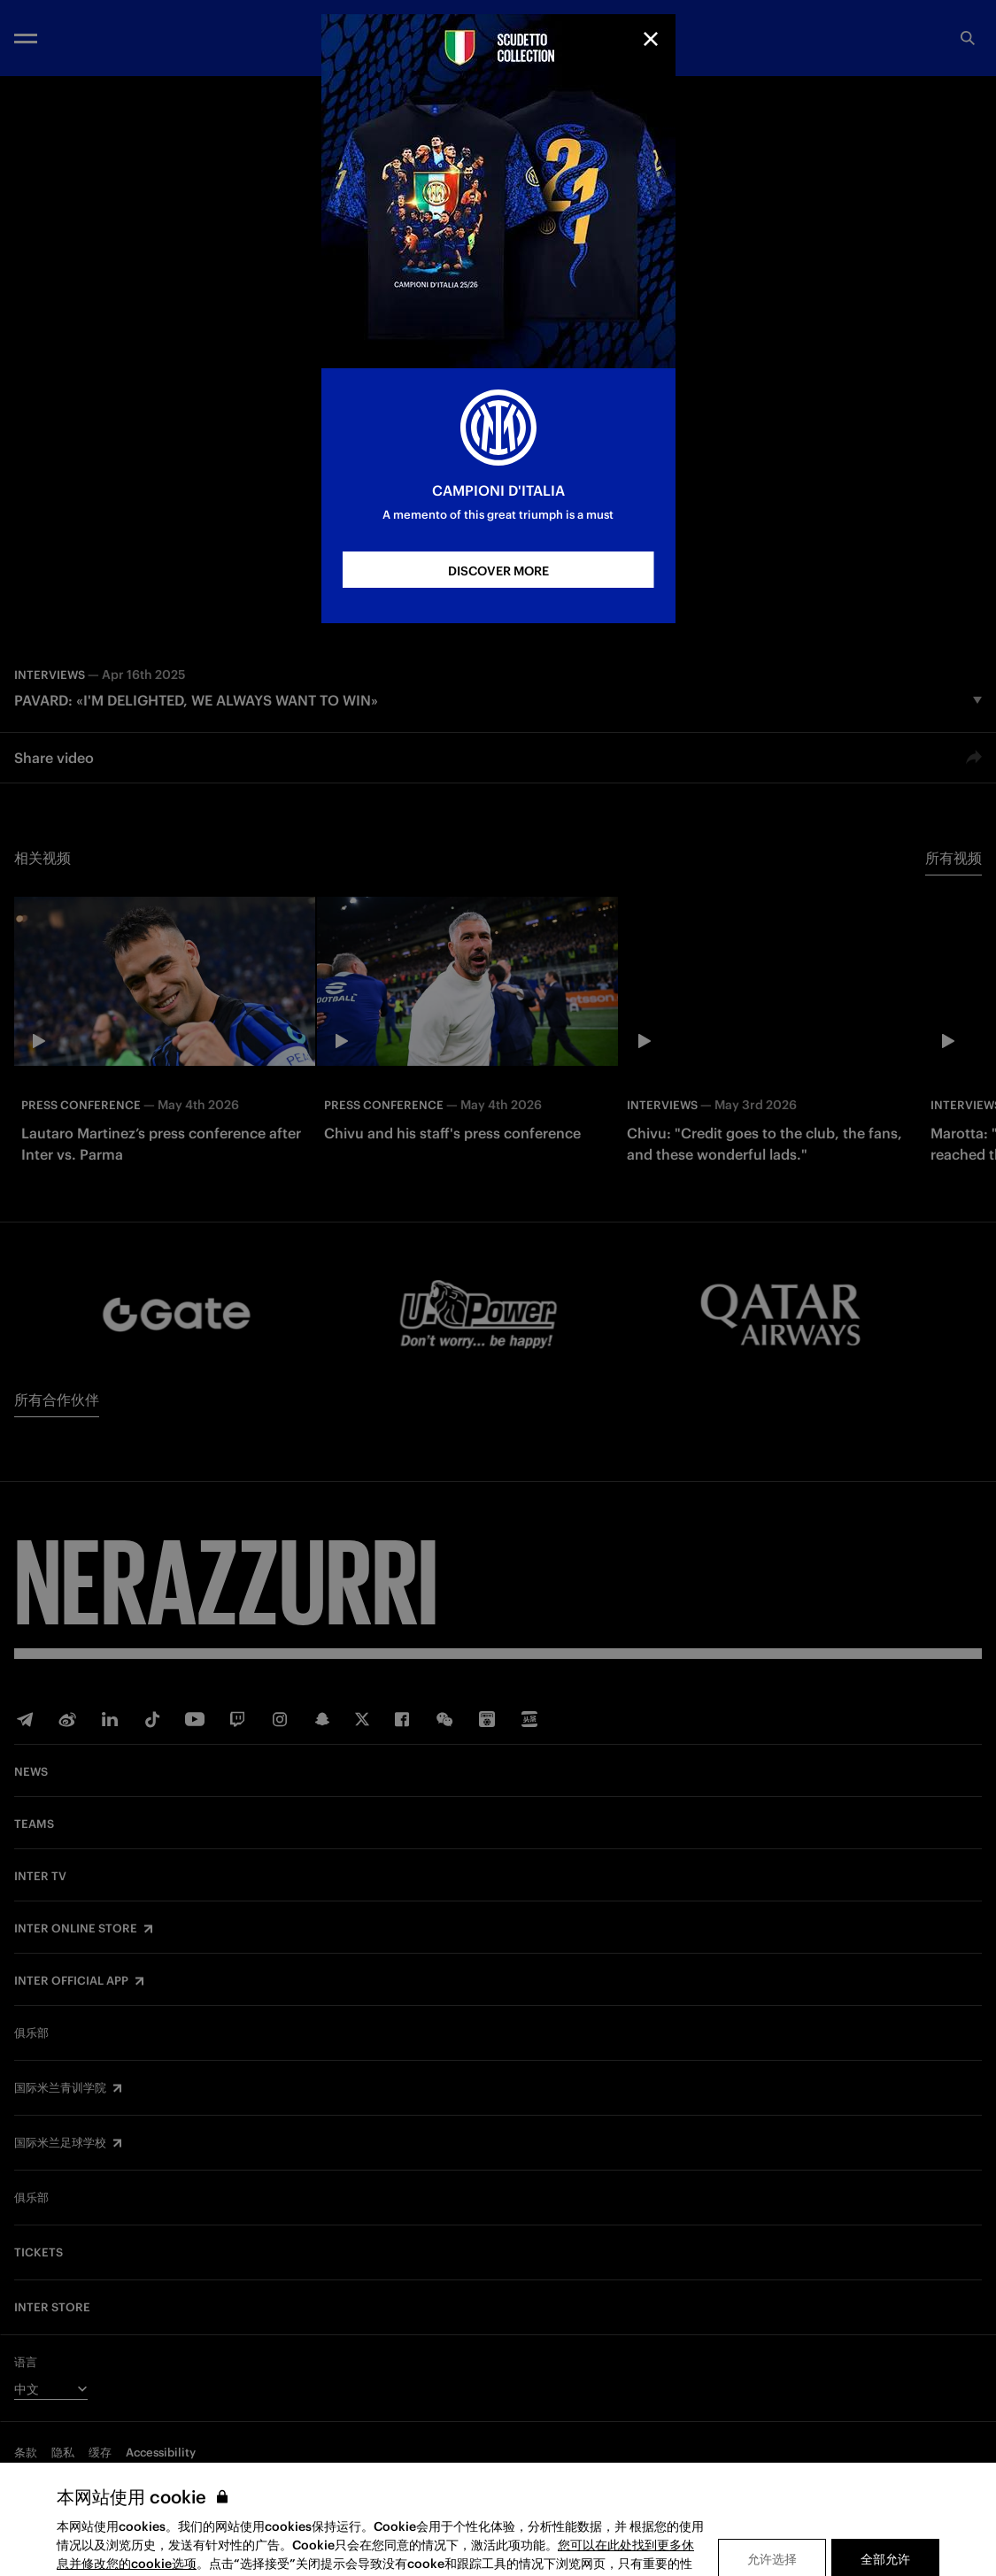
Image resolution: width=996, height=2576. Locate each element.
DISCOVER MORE (498, 571)
